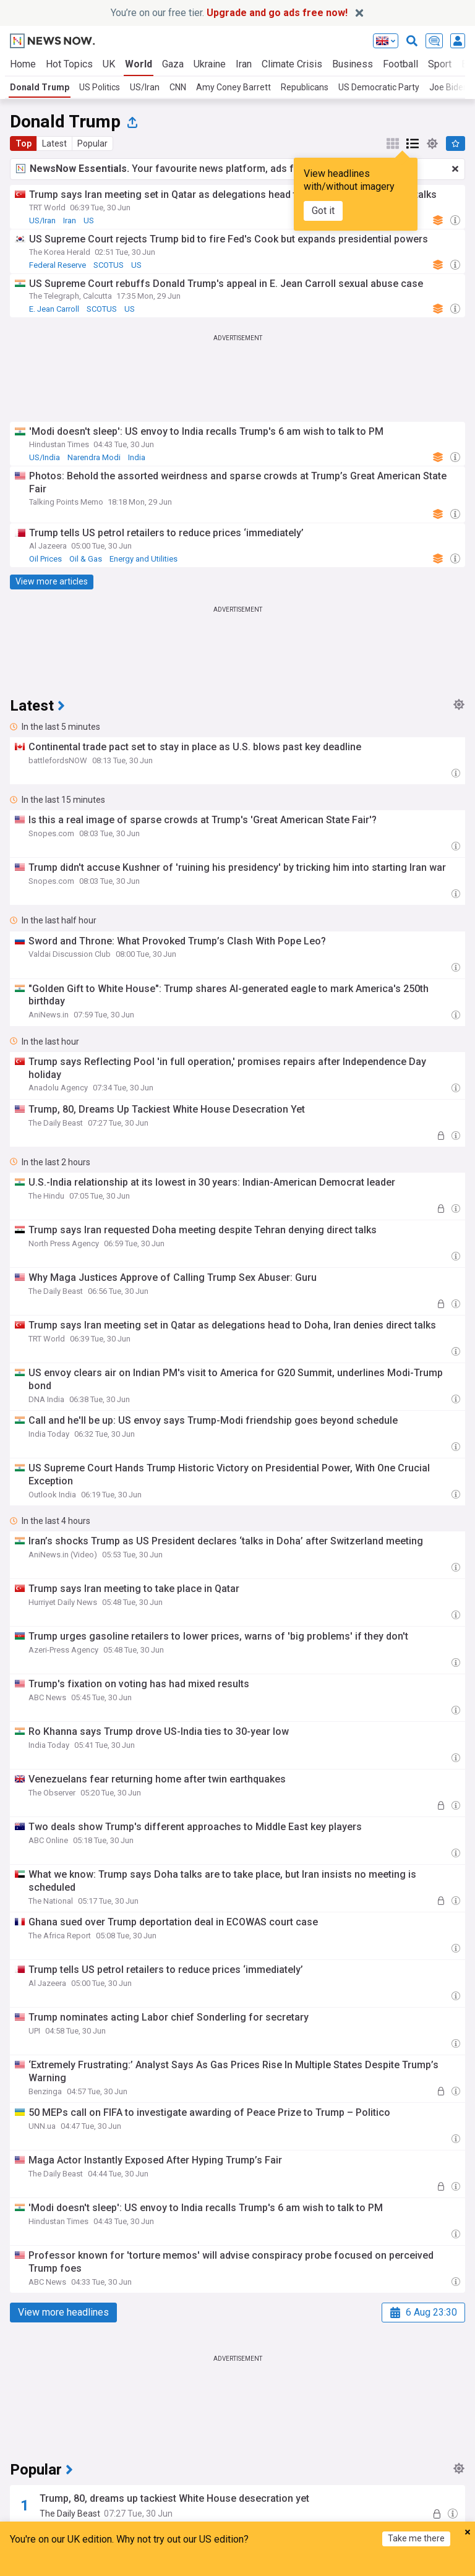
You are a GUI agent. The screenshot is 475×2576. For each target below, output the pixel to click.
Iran (244, 64)
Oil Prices (45, 558)
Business (352, 64)
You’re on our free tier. (229, 13)
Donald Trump (39, 87)
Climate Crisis (292, 64)
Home (23, 64)
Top (23, 143)
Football (400, 64)
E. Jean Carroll (54, 309)
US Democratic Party (378, 87)
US (88, 220)
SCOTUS (108, 265)
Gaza (173, 64)
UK (109, 64)
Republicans (304, 87)
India (136, 457)
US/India (44, 457)
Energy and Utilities (143, 558)
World (138, 64)
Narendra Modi (94, 457)
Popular (92, 143)
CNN (177, 87)
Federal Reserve (57, 265)
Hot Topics (69, 64)
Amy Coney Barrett (233, 87)
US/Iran (145, 87)
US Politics (99, 87)
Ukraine (210, 64)
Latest (54, 143)
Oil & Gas (85, 558)
